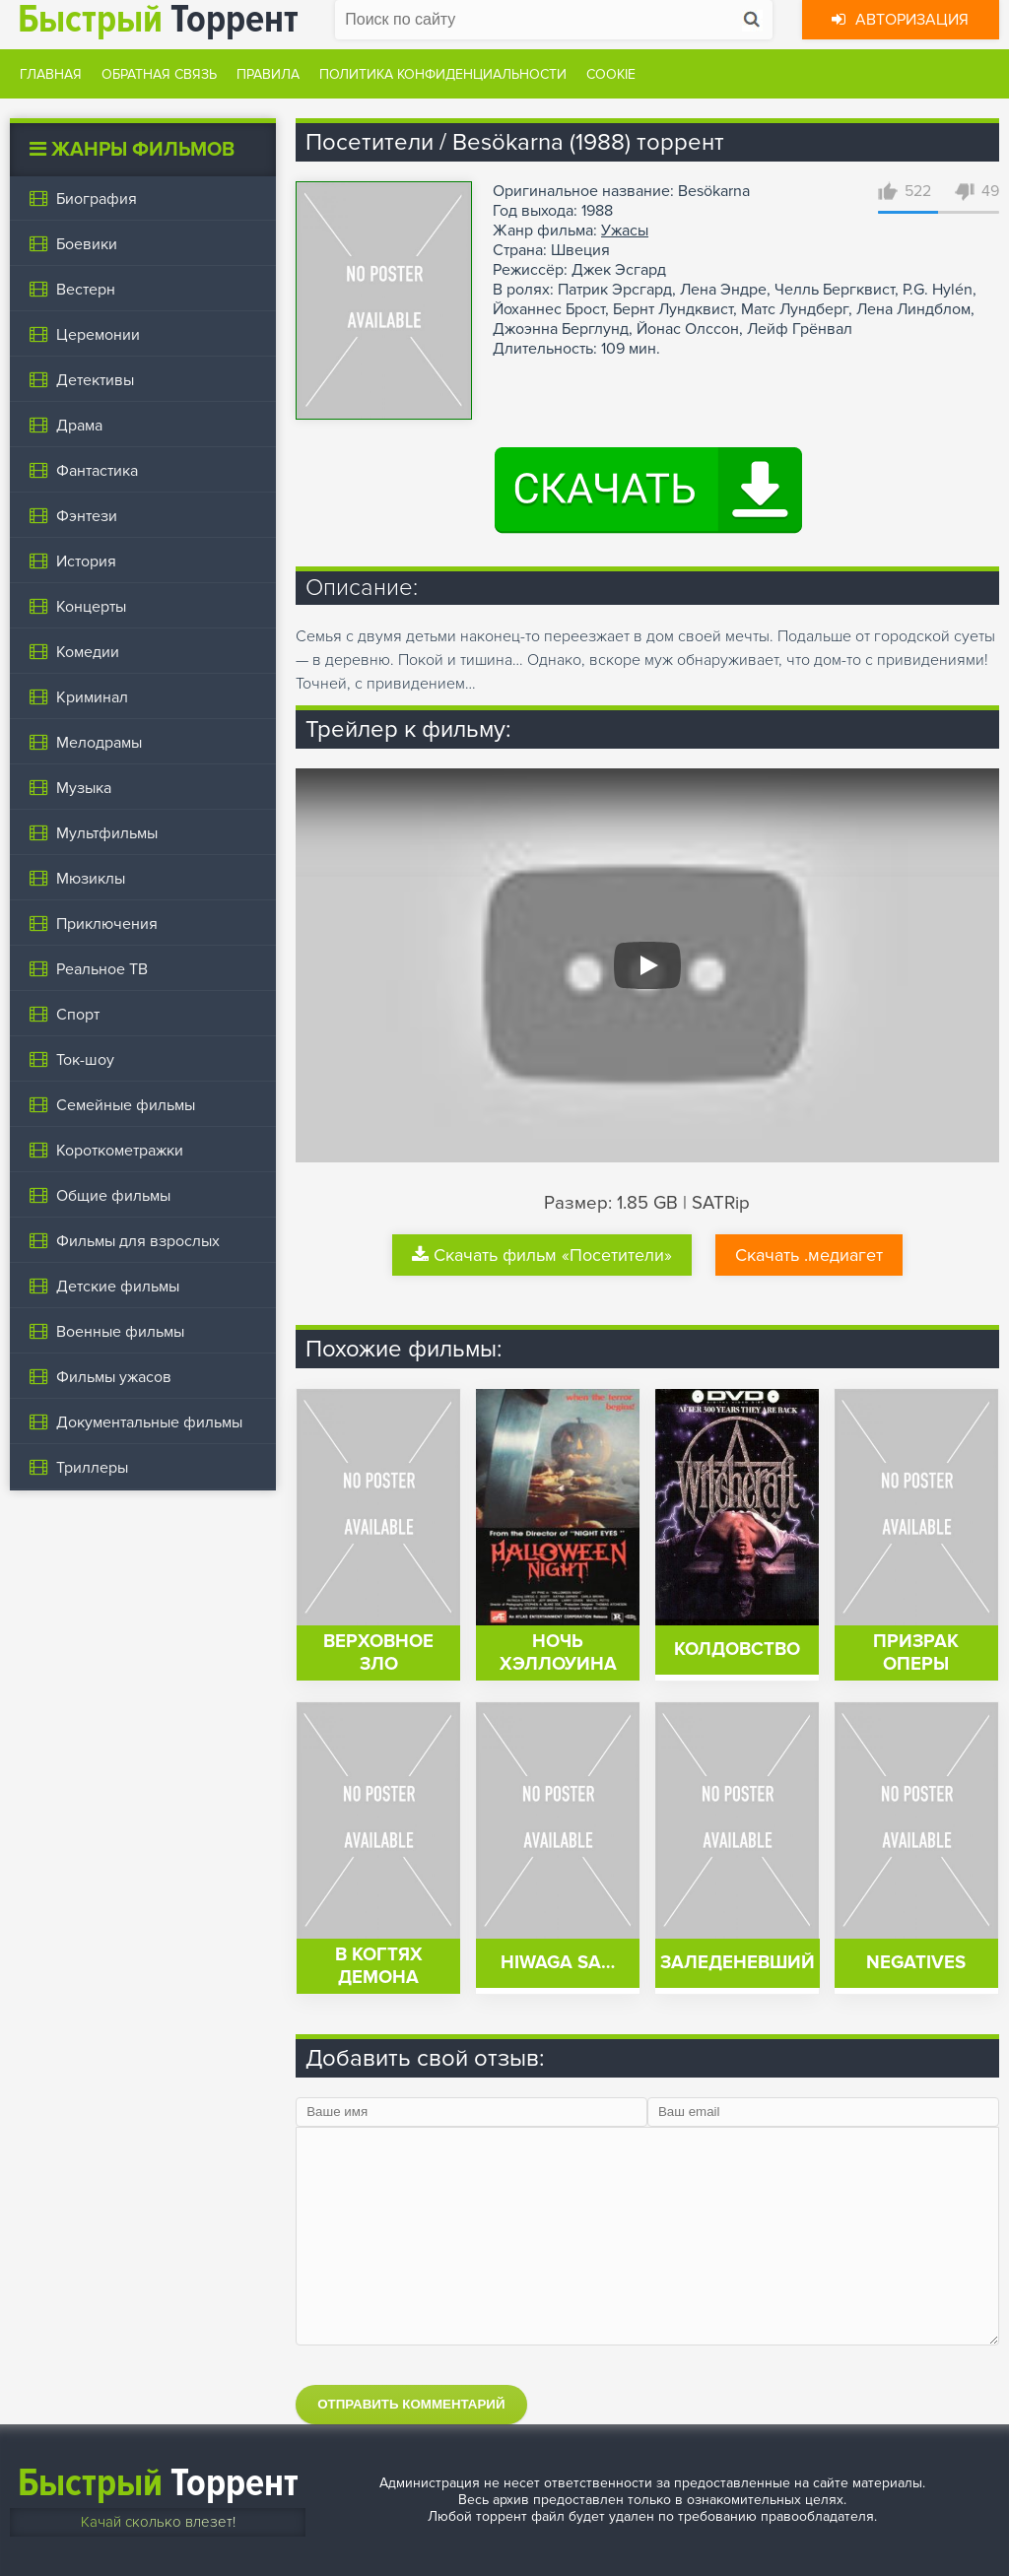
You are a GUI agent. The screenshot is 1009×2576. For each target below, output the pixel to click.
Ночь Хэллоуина (558, 1653)
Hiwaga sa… (558, 1962)
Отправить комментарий (410, 2404)
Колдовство (737, 1649)
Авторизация (900, 20)
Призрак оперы (916, 1653)
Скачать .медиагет (809, 1255)
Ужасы (624, 230)
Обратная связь (159, 74)
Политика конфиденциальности (443, 74)
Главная (51, 74)
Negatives (916, 1962)
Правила (268, 74)
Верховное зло (378, 1653)
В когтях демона (379, 1966)
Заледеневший (737, 1962)
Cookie (611, 74)
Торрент (158, 2483)
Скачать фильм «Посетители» (542, 1255)
